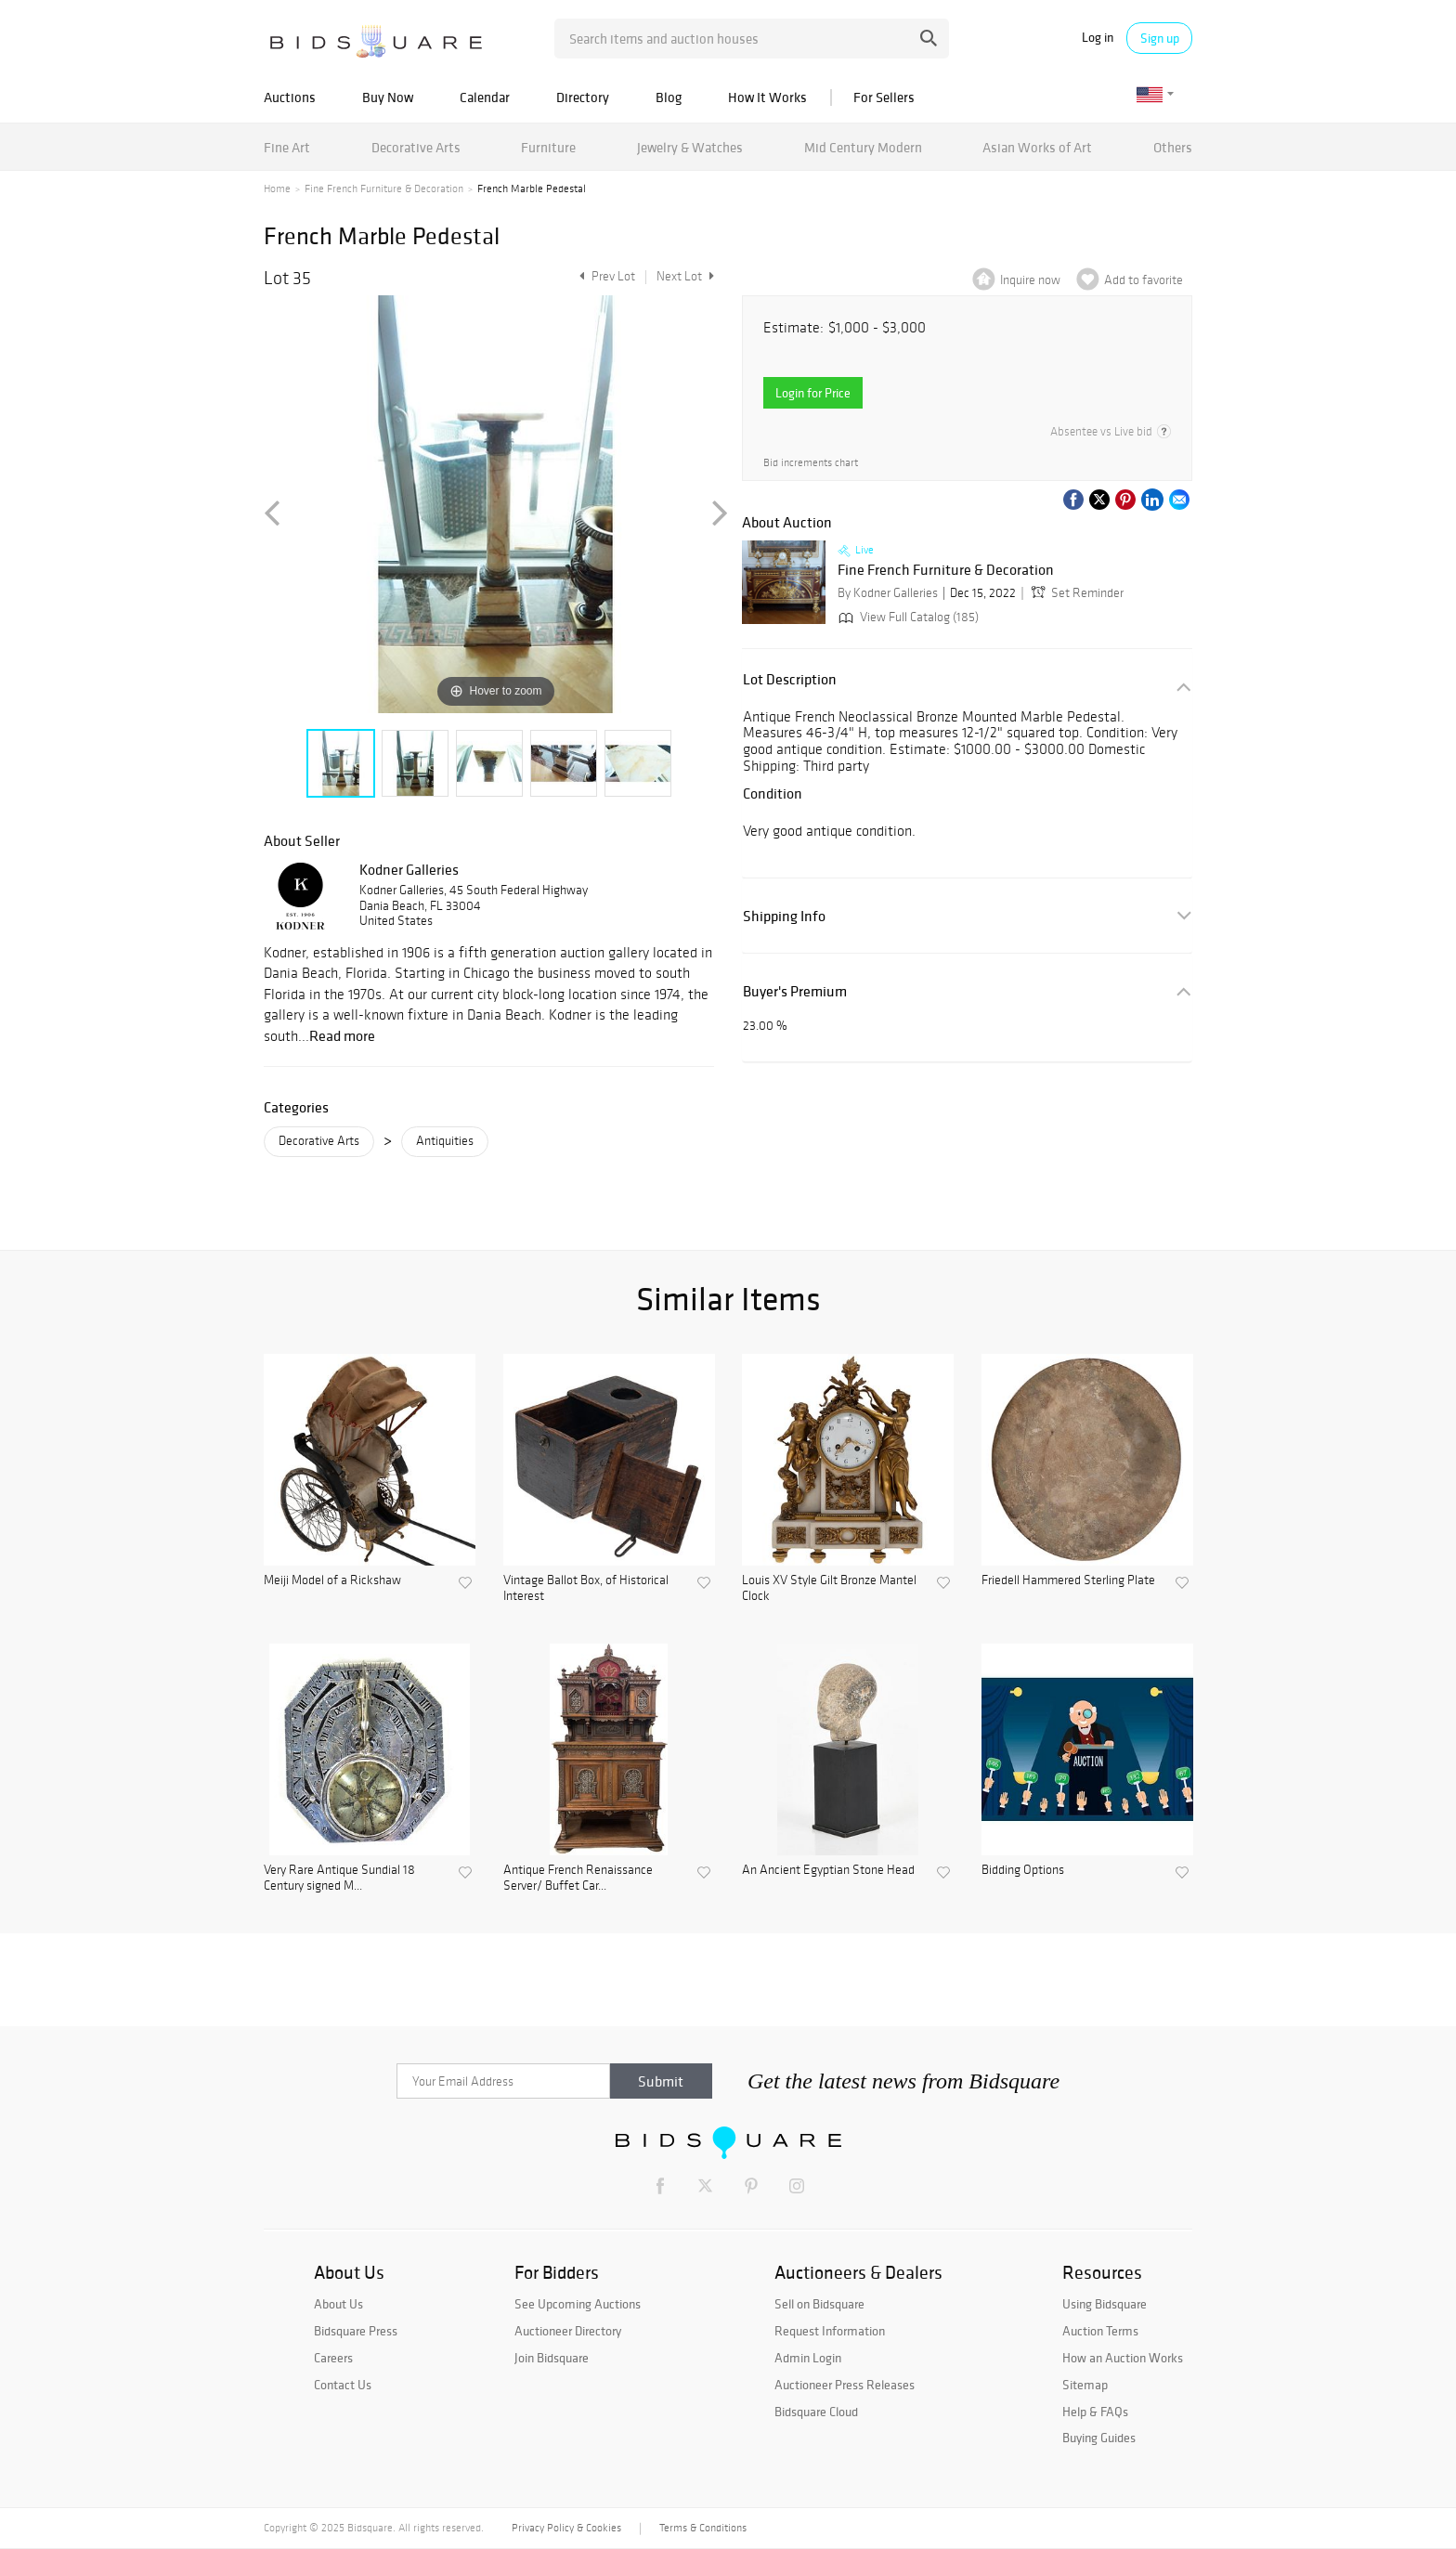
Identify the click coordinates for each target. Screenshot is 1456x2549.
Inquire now (1030, 280)
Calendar (485, 97)
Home (277, 188)
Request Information (829, 2330)
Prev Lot (605, 276)
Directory (582, 97)
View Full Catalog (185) (907, 617)
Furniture (548, 147)
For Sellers (884, 97)
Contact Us (342, 2384)
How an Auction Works (1122, 2357)
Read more (342, 1035)
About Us (338, 2303)
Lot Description (790, 679)
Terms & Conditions (703, 2527)
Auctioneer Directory (567, 2330)
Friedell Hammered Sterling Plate (1068, 1580)
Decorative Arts (416, 147)
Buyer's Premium (795, 991)
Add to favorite (1143, 280)
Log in (1097, 38)
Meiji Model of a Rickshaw (332, 1580)
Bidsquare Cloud (816, 2411)
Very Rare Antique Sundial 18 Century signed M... (339, 1878)
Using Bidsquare (1104, 2303)
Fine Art (287, 147)
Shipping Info (784, 916)
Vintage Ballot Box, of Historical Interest (586, 1588)
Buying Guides (1099, 2437)
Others (1172, 147)
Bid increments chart (810, 462)
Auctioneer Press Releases (844, 2384)
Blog (669, 97)
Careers (333, 2357)
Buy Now (387, 97)
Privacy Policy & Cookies (566, 2527)
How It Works (767, 97)
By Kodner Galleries (888, 593)
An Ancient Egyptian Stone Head (828, 1870)
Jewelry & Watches (690, 147)
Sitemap (1085, 2384)
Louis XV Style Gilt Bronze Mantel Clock (829, 1588)
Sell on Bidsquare (819, 2303)
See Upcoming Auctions (577, 2303)
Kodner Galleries (409, 869)
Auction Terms (1100, 2330)
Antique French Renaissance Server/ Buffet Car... (578, 1878)
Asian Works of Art (1037, 147)
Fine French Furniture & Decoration (384, 188)
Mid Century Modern (863, 147)
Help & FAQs (1095, 2411)
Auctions (290, 97)
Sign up (1159, 38)
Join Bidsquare (551, 2357)
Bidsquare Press (355, 2330)
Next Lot (685, 276)
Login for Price (813, 392)
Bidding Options (1023, 1870)
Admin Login (807, 2357)
